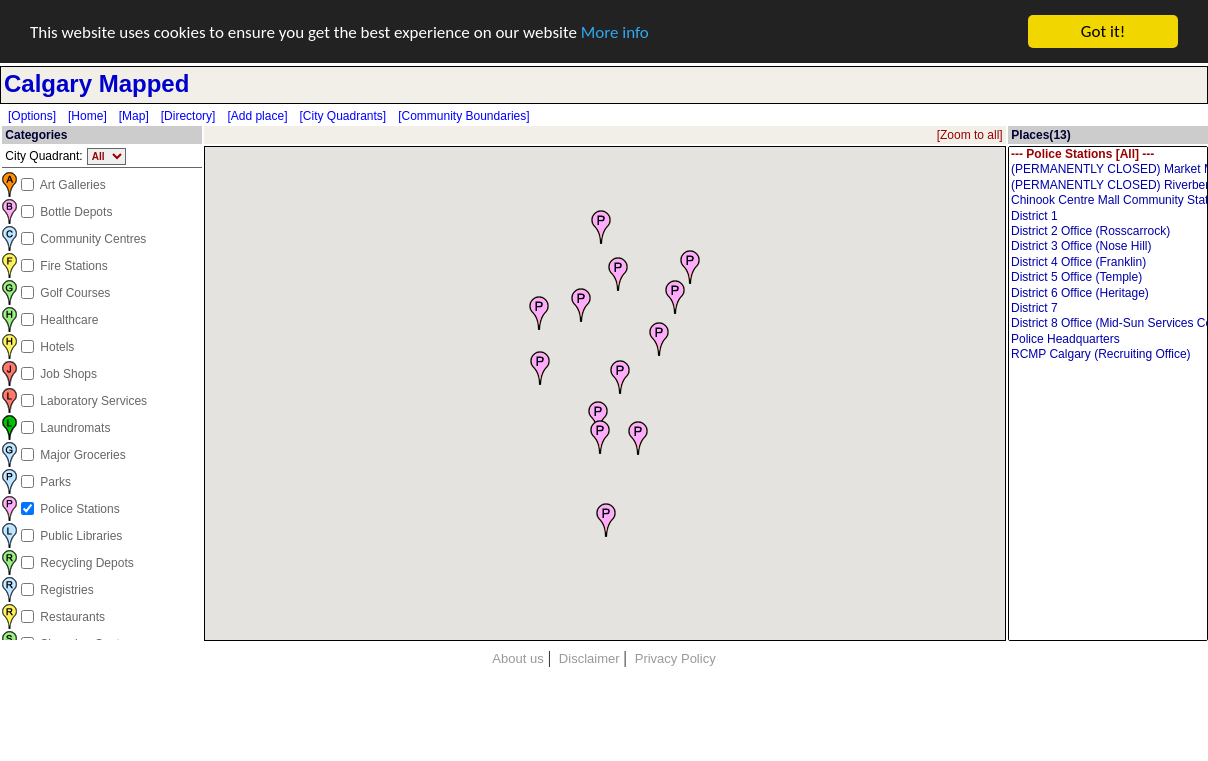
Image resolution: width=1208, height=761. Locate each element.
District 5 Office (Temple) (1108, 277)
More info (615, 31)
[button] (539, 312)
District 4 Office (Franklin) (1108, 262)
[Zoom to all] (970, 135)
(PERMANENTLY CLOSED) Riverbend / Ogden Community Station (1108, 185)
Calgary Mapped (96, 83)
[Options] (32, 116)
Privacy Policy (675, 658)
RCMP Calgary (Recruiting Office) (1108, 354)
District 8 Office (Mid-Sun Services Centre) (1108, 323)
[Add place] (257, 116)
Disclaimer (589, 658)
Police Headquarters (1108, 339)
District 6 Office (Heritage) (1108, 292)
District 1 (1108, 215)
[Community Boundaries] (463, 116)
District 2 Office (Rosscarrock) (1108, 231)
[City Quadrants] (342, 116)
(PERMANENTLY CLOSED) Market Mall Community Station (1108, 169)
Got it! (1103, 31)
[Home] (87, 116)
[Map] (134, 116)
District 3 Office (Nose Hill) (1108, 246)
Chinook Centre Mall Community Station (1108, 200)
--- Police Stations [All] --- (1108, 154)
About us (517, 658)
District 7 (1108, 308)
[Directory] (188, 116)
